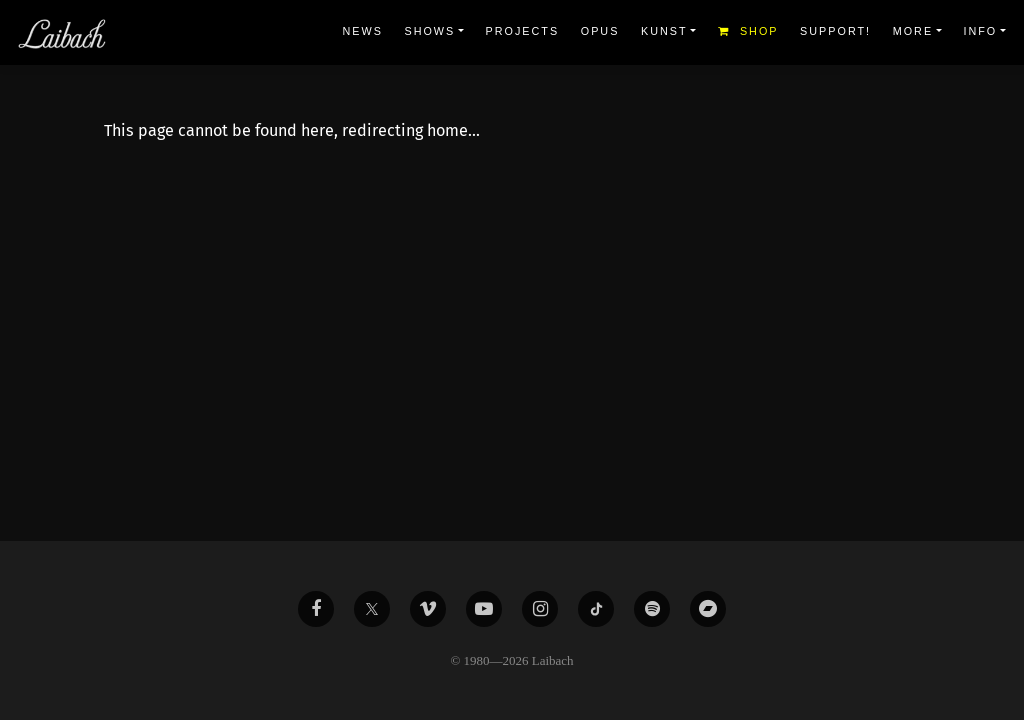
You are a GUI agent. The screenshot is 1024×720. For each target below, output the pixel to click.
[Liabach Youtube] (484, 609)
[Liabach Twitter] (372, 609)
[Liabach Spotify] (652, 609)
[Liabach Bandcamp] (708, 609)
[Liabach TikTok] (596, 609)
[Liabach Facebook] (316, 609)
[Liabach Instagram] (540, 609)
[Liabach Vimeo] (428, 609)
